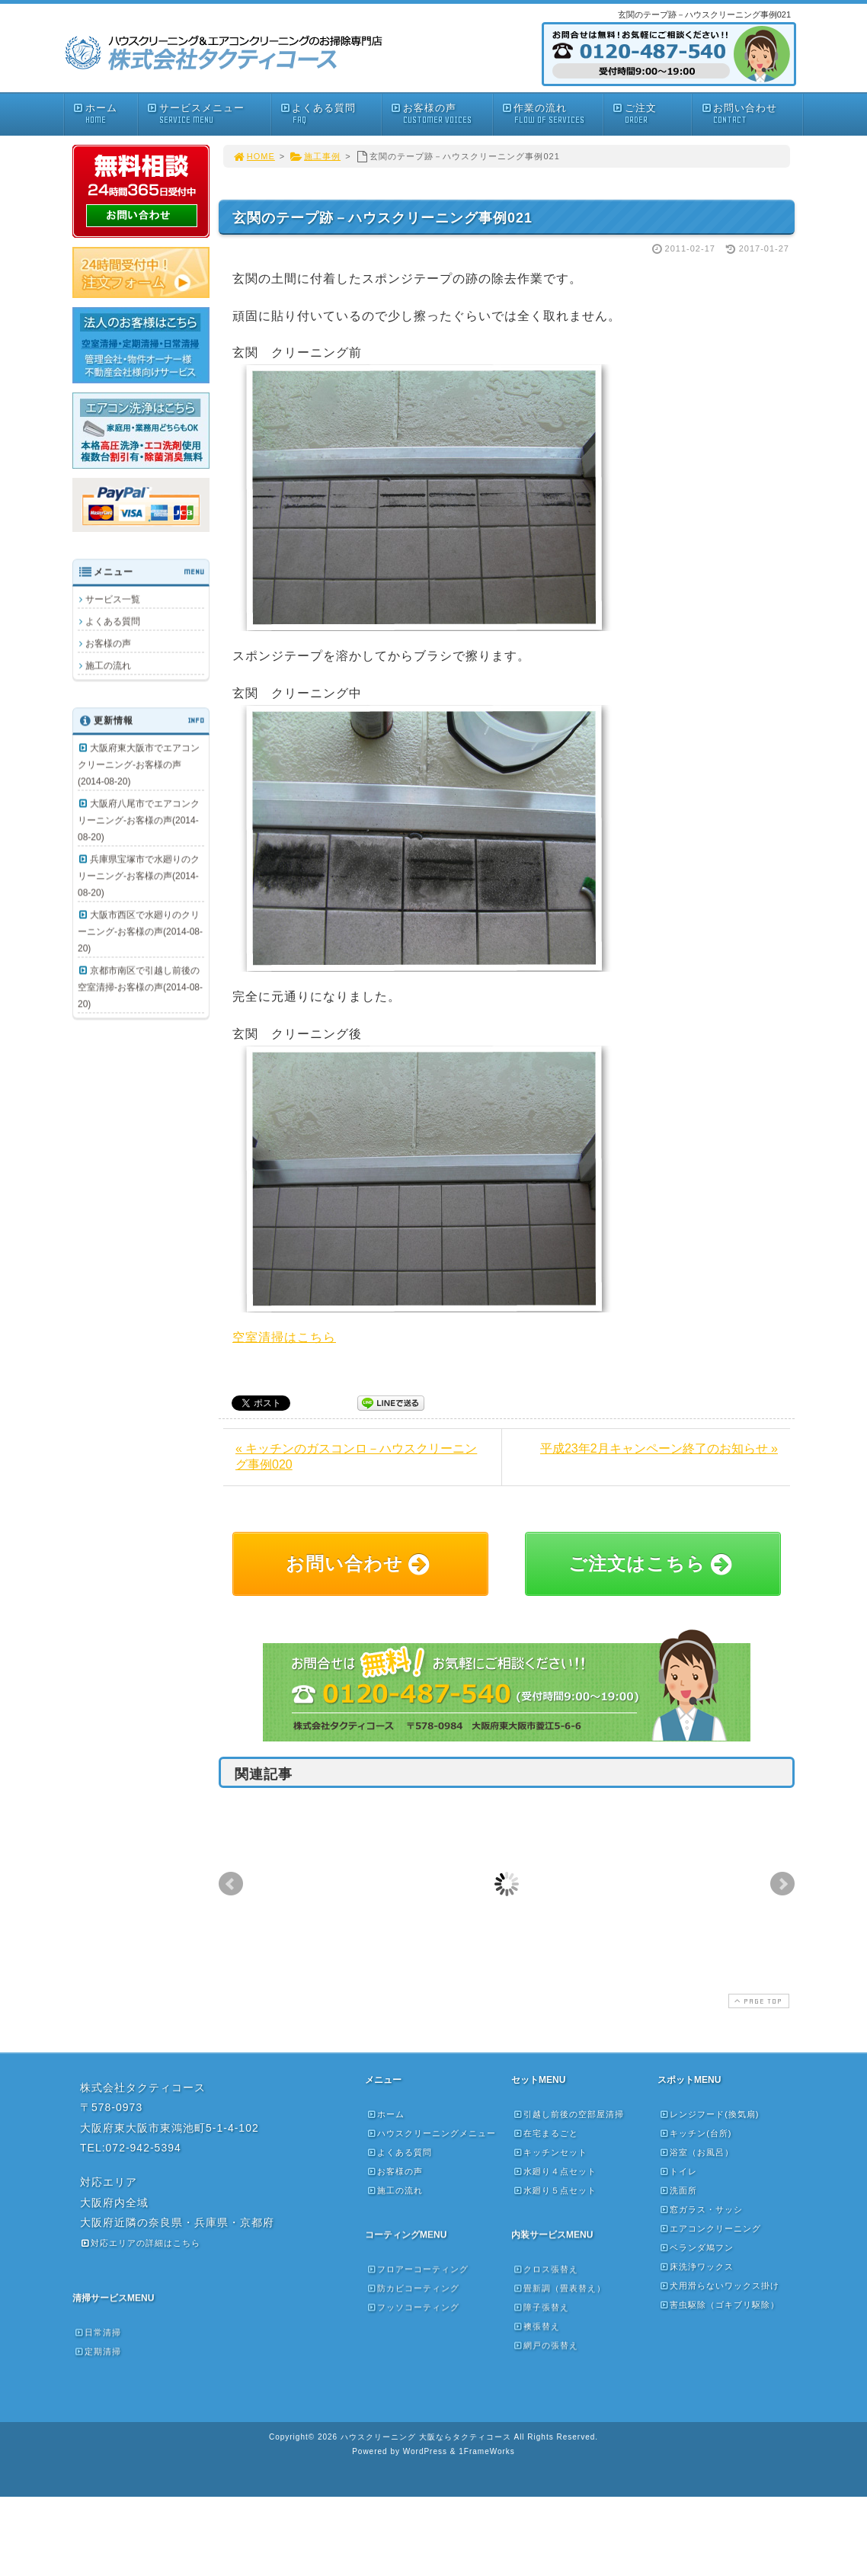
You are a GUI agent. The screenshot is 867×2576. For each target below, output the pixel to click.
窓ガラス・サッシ (701, 2209)
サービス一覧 (112, 599)
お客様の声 (441, 114)
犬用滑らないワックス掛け (719, 2285)
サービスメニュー (208, 114)
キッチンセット (550, 2152)
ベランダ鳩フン (696, 2247)
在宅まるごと (545, 2133)
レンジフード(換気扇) (709, 2114)
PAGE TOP (757, 2001)
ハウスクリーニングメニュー (431, 2133)
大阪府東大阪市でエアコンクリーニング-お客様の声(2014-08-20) (139, 764)
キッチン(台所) (695, 2133)
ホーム (104, 114)
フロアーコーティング (417, 2268)
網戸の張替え (545, 2345)
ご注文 (651, 114)
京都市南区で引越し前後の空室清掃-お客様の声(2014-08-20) (140, 987)
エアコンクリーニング (710, 2228)
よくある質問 (331, 114)
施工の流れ (108, 665)
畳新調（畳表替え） (559, 2287)
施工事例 (315, 156)
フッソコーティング (412, 2307)
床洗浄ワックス (696, 2266)
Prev (231, 1884)
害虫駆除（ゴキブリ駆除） (719, 2304)
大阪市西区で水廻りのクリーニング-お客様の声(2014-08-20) (140, 931)
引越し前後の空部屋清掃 (568, 2114)
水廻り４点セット (555, 2171)
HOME (253, 156)
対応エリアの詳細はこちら (140, 2243)
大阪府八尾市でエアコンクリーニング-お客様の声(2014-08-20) (139, 820)
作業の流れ (552, 114)
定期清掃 (97, 2351)
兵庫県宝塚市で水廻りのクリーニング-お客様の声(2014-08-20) (139, 876)
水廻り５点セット (555, 2190)
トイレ (678, 2171)
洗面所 (678, 2190)
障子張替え (541, 2307)
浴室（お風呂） (696, 2152)
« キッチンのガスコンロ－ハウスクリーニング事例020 (356, 1456)
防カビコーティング (412, 2287)
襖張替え (536, 2326)
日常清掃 (97, 2332)
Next (782, 1884)
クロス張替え (545, 2268)
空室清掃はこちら (284, 1337)
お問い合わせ (751, 114)
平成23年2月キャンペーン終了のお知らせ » (659, 1448)
